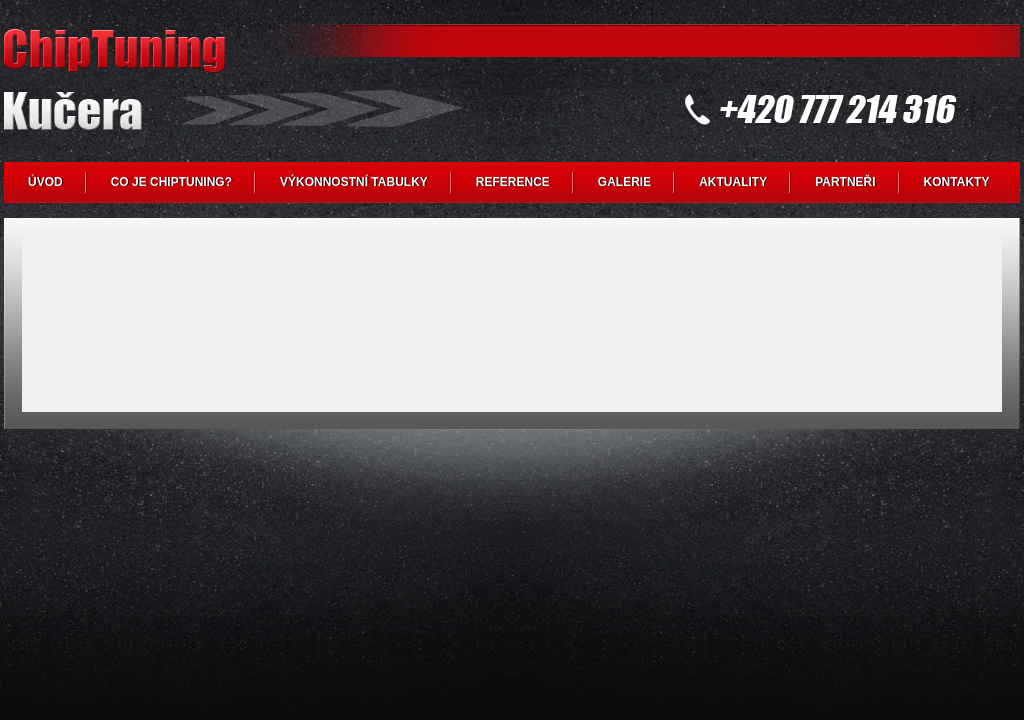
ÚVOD (45, 182)
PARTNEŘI (845, 182)
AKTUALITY (733, 182)
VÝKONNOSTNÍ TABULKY (354, 182)
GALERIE (624, 182)
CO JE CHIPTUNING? (171, 182)
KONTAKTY (957, 182)
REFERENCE (513, 182)
